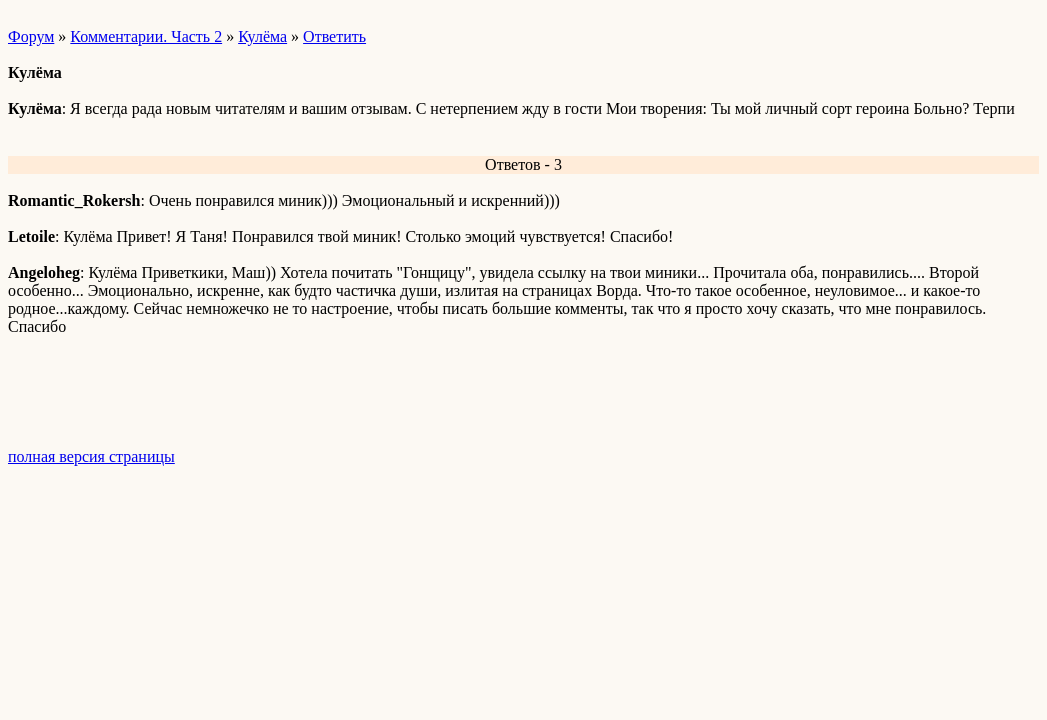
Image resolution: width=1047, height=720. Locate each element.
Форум (31, 36)
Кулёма (262, 36)
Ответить (334, 36)
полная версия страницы (91, 456)
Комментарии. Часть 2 (146, 36)
